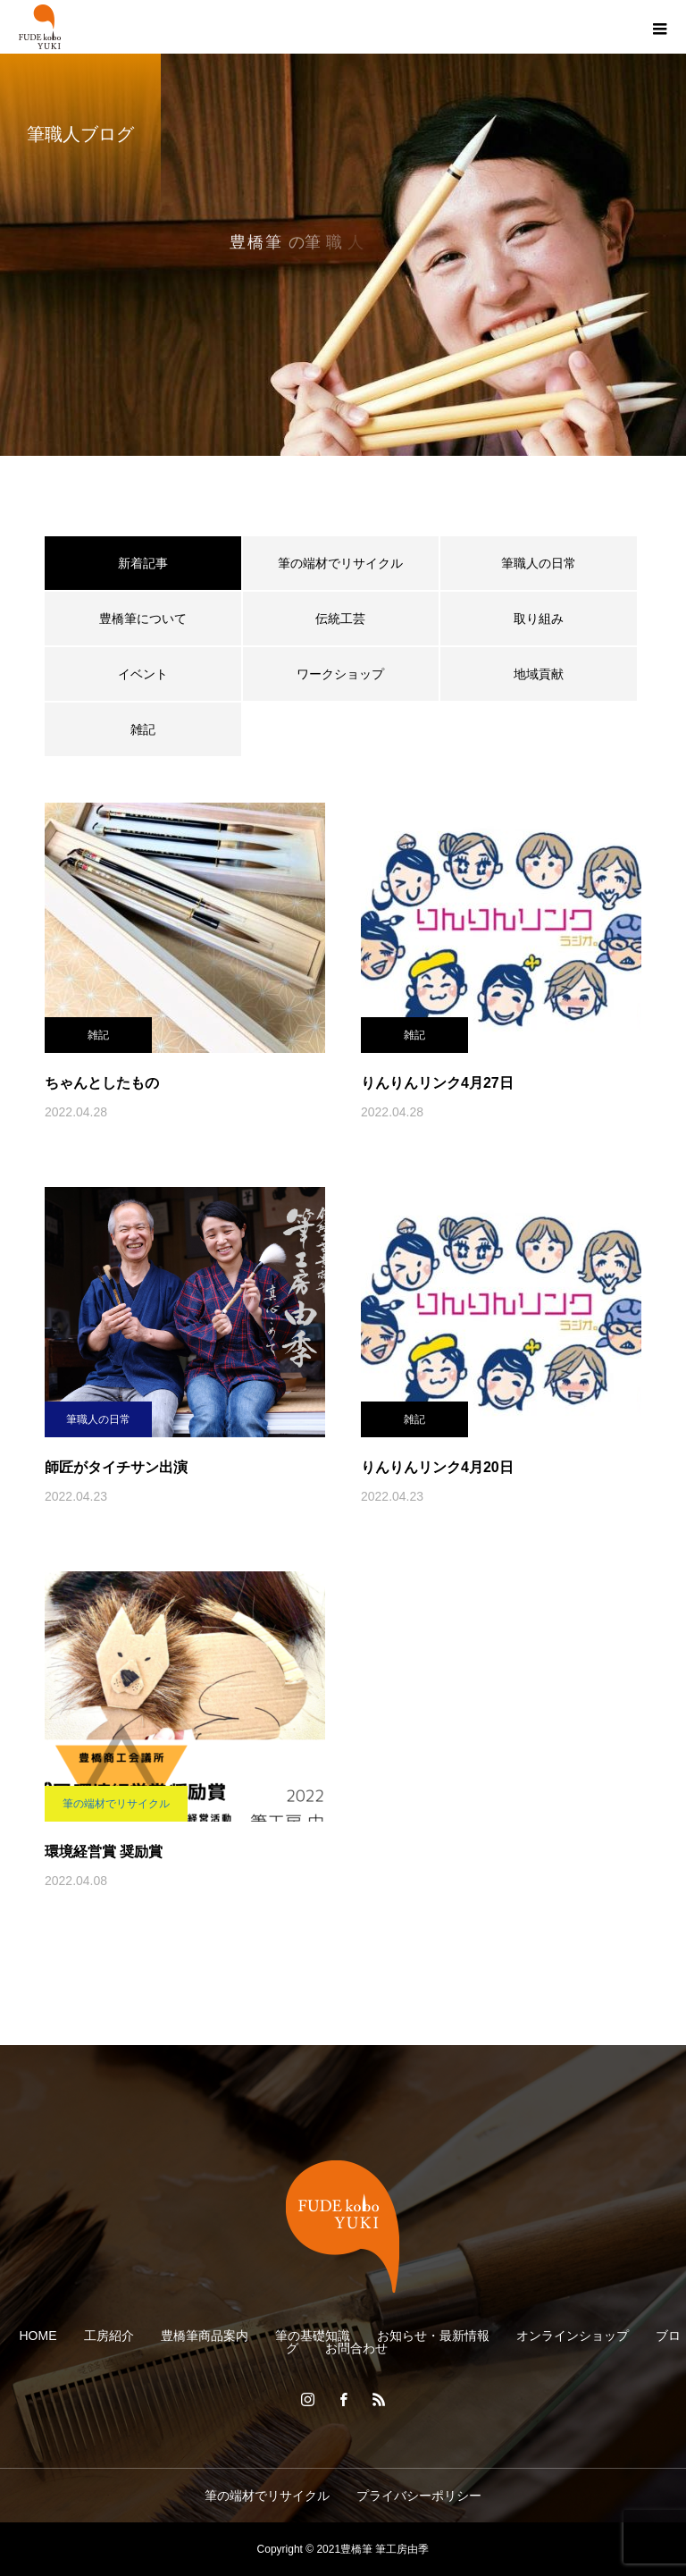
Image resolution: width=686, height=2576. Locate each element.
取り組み (539, 618)
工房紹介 (109, 2335)
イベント (143, 674)
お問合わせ (356, 2348)
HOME (38, 2335)
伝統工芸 (340, 618)
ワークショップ (340, 674)
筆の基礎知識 (312, 2335)
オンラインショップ (572, 2335)
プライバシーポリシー (418, 2495)
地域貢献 (539, 674)
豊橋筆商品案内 (204, 2335)
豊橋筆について (143, 618)
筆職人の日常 (538, 563)
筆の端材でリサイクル (340, 563)
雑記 (142, 729)
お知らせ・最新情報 (433, 2335)
